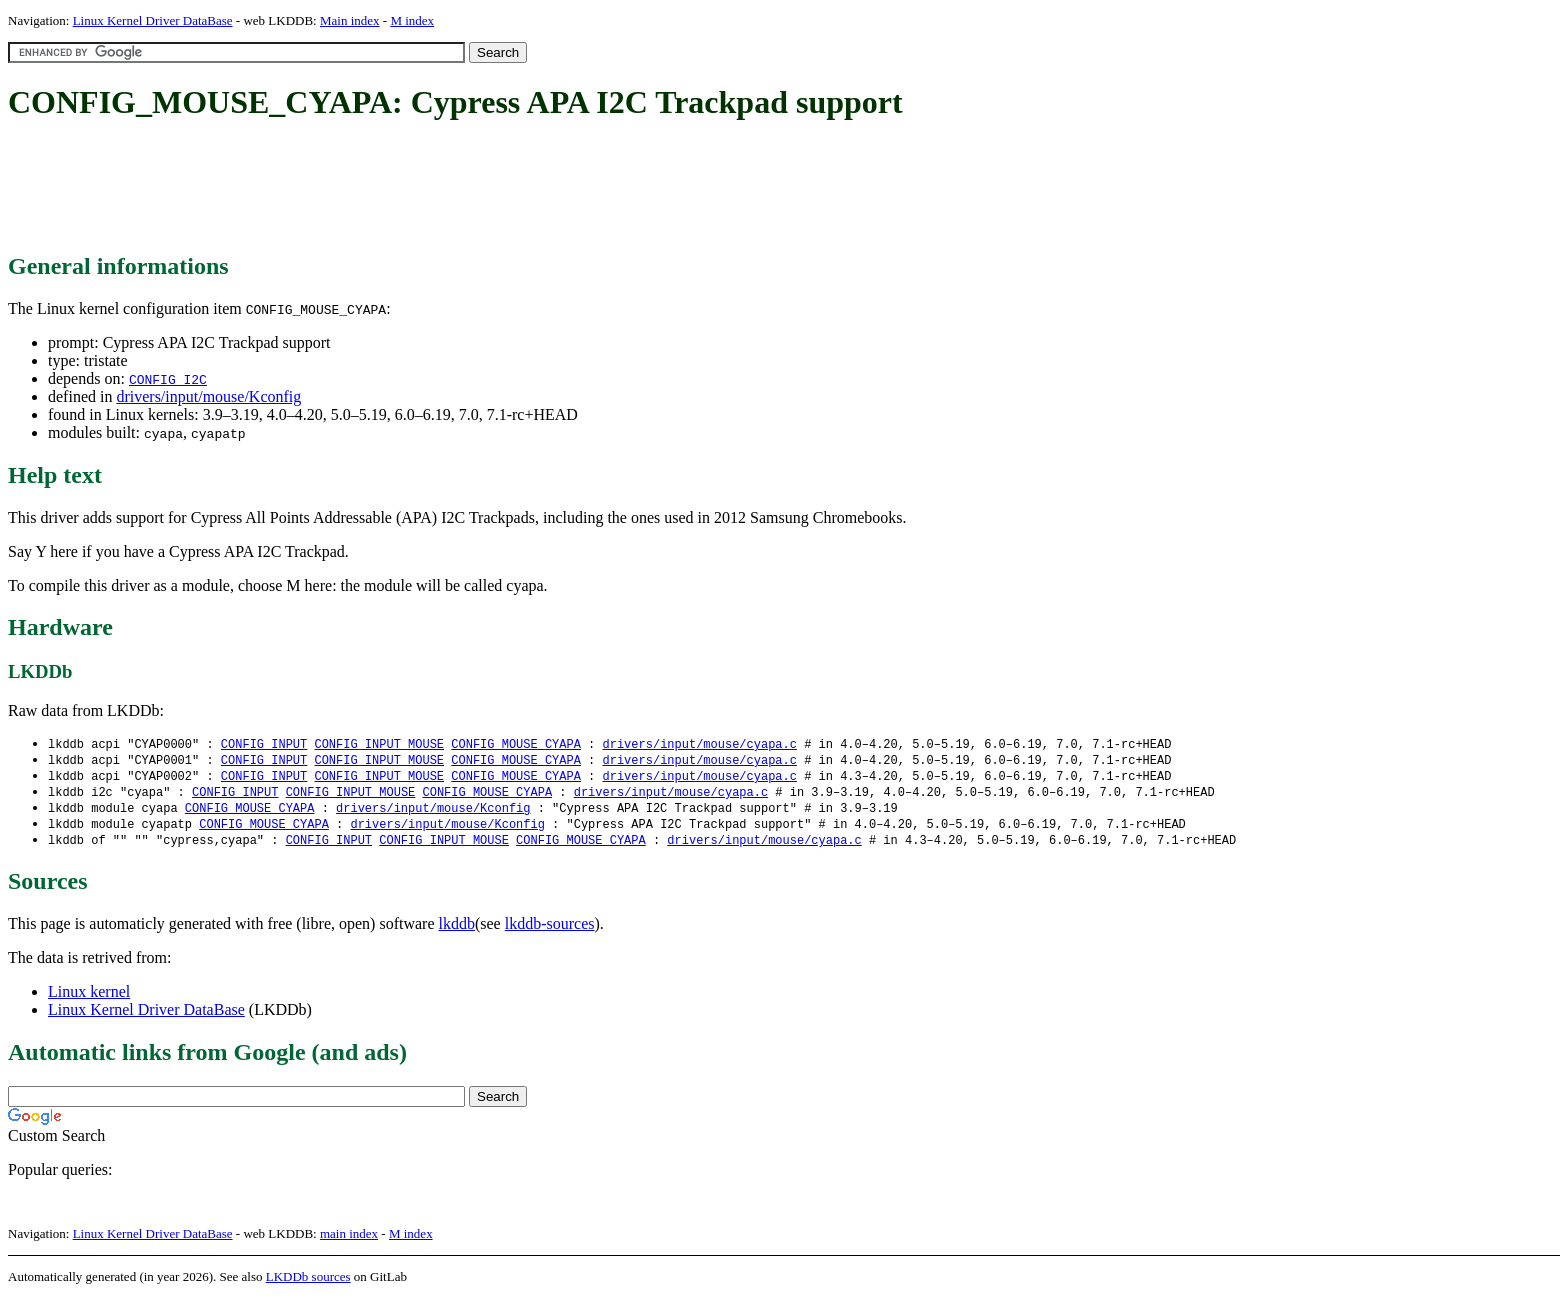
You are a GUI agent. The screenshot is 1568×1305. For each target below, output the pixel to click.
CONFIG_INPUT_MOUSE (379, 744)
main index (349, 1240)
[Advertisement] (372, 188)
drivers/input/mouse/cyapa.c (699, 744)
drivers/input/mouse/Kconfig (208, 396)
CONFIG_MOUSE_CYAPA (516, 744)
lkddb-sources (550, 930)
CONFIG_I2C (168, 379)
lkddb (457, 930)
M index (412, 20)
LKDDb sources (308, 1283)
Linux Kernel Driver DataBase (153, 20)
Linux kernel (89, 998)
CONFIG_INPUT (264, 744)
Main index (350, 20)
